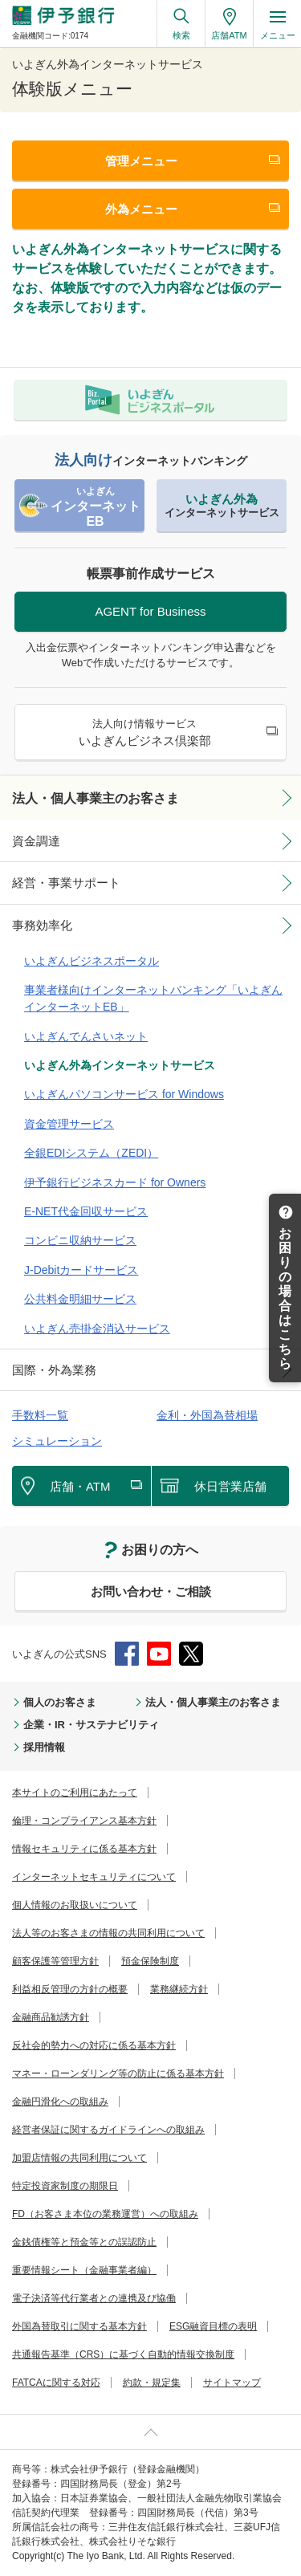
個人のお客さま (59, 1702)
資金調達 (36, 841)
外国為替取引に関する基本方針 (79, 2326)
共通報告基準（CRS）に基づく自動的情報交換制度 (123, 2354)
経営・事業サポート (66, 882)
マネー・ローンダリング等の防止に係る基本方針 (118, 2073)
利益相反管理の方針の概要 (70, 1989)
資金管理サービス (69, 1123)
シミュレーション (57, 1441)
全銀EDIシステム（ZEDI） (91, 1152)
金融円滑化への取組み (60, 2101)
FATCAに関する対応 (56, 2382)
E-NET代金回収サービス (86, 1211)
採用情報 (44, 1747)
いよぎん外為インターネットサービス (119, 1065)
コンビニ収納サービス (80, 1240)
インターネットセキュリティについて (94, 1876)
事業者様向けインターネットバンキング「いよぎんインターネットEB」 (153, 998)
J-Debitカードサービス (81, 1270)
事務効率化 (42, 925)
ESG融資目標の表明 (213, 2326)
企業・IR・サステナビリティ (91, 1725)
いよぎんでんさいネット (86, 1036)
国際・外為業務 (54, 1370)
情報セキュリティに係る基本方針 (84, 1848)
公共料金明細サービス (80, 1298)
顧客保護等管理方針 (55, 1961)
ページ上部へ (150, 2432)
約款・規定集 (152, 2382)
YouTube (159, 1654)
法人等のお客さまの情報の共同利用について (108, 1933)
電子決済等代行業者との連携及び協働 (94, 2298)
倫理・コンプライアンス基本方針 (84, 1820)
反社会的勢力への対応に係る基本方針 (94, 2045)
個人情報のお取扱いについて (74, 1905)
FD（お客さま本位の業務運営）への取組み (105, 2214)
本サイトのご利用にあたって (74, 1792)
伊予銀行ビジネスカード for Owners (114, 1182)
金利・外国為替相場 (207, 1415)
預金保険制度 (150, 1961)
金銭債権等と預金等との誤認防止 (84, 2242)
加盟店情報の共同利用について (79, 2157)
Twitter (191, 1654)
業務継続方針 (179, 1989)
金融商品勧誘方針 (50, 2017)
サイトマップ (232, 2382)
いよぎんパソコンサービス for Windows (124, 1094)
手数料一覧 (40, 1415)
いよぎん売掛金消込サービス (97, 1328)
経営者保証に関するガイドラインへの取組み (108, 2129)
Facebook (127, 1654)
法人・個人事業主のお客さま (95, 798)
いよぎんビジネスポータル (91, 960)
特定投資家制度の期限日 (65, 2185)
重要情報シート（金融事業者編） (84, 2270)
